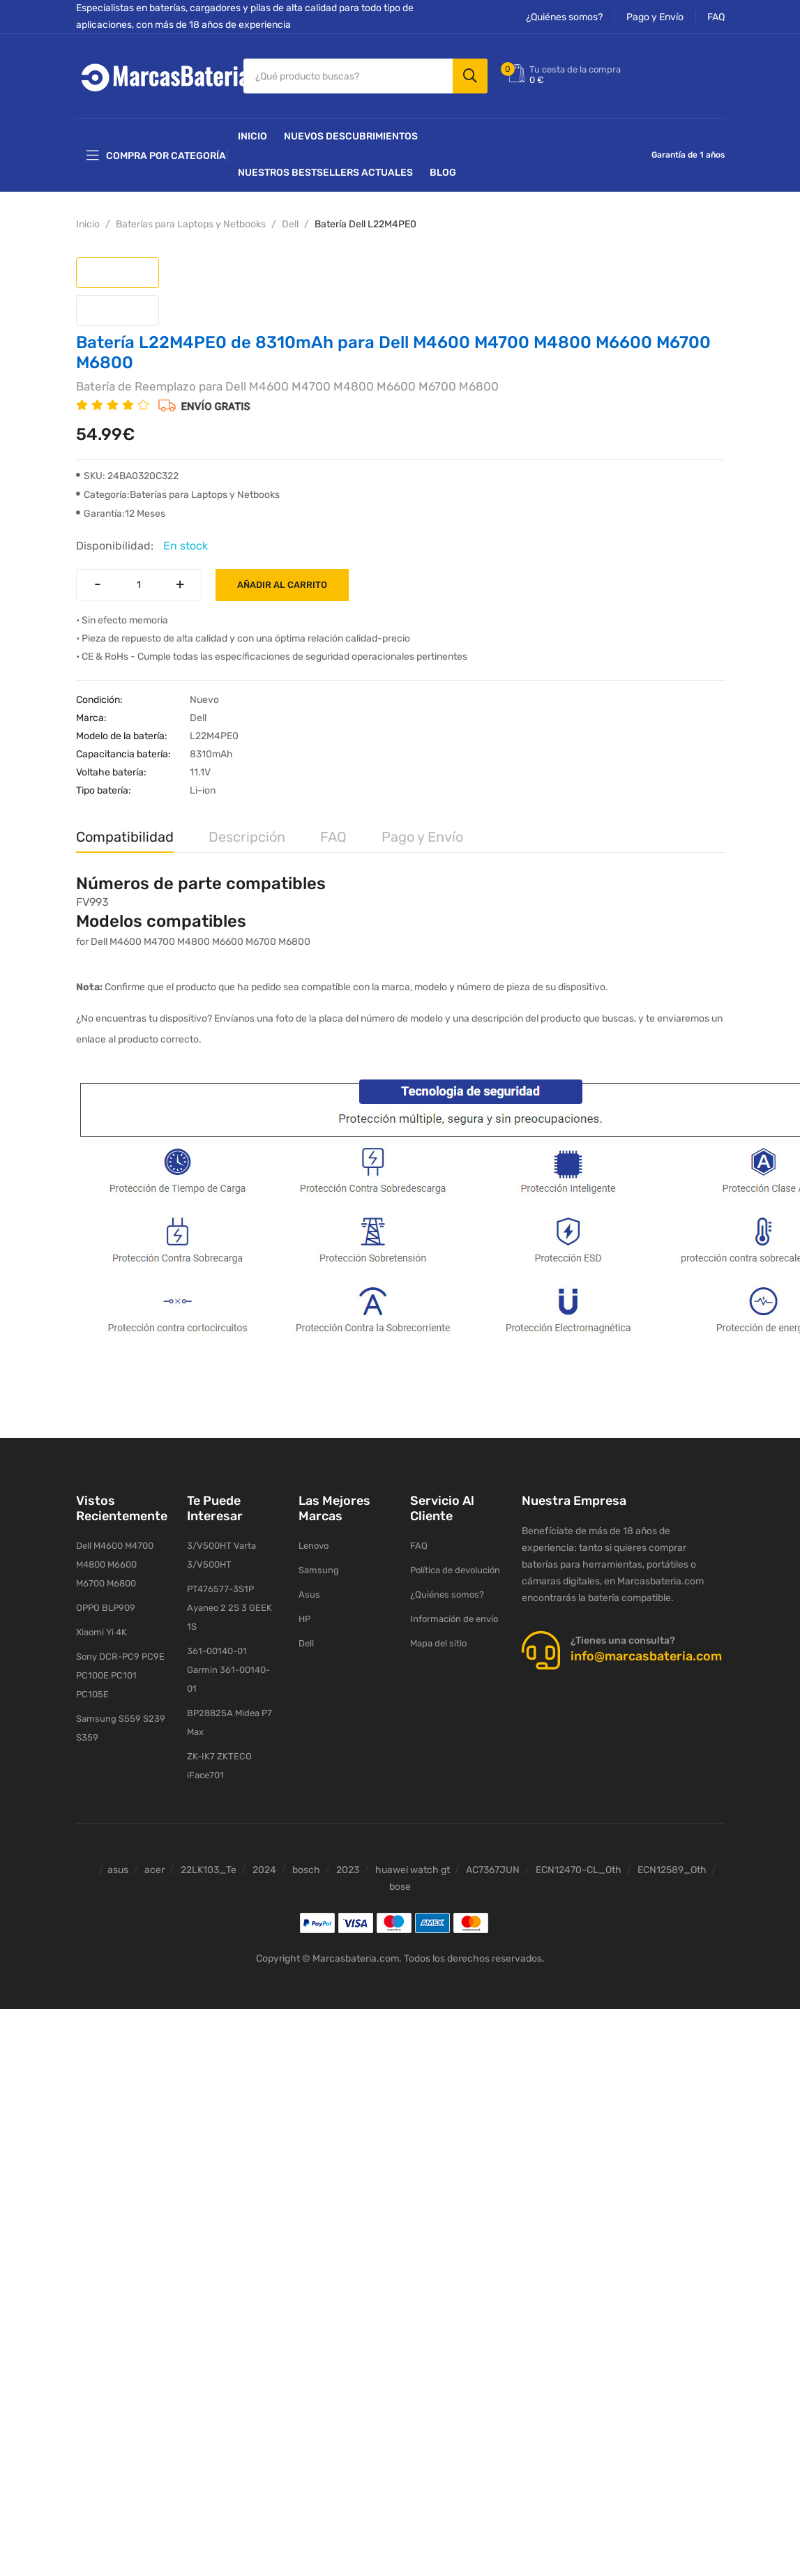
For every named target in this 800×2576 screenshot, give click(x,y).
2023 (347, 1870)
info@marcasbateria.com (646, 1656)
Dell (290, 224)
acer (154, 1870)
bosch (306, 1870)
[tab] (117, 272)
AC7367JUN (493, 1870)
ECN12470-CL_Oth (578, 1870)
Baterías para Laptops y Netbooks (191, 224)
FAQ (716, 17)
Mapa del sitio (438, 1643)
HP (304, 1619)
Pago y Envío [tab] (422, 836)
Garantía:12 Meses (120, 514)
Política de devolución (455, 1570)
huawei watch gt (412, 1870)
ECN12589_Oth (672, 1870)
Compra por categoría (156, 155)
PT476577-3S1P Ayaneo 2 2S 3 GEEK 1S (229, 1608)
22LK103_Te (208, 1870)
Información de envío (454, 1619)
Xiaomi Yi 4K (101, 1632)
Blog (443, 173)
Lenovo (314, 1545)
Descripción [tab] (247, 836)
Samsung (319, 1570)
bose (400, 1887)
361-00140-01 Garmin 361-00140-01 (228, 1670)
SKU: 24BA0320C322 (127, 476)
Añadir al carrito (282, 584)
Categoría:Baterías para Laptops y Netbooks (178, 495)
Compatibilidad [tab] (125, 836)
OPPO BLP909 (105, 1608)
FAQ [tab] (333, 836)
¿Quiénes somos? (564, 17)
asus (117, 1870)
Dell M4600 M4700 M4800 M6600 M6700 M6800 (114, 1564)
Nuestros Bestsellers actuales (325, 173)
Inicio (252, 136)
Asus (309, 1594)
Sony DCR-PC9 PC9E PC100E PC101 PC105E (120, 1675)
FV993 (92, 902)
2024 (264, 1870)
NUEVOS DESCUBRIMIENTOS (351, 136)
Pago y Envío (655, 17)
